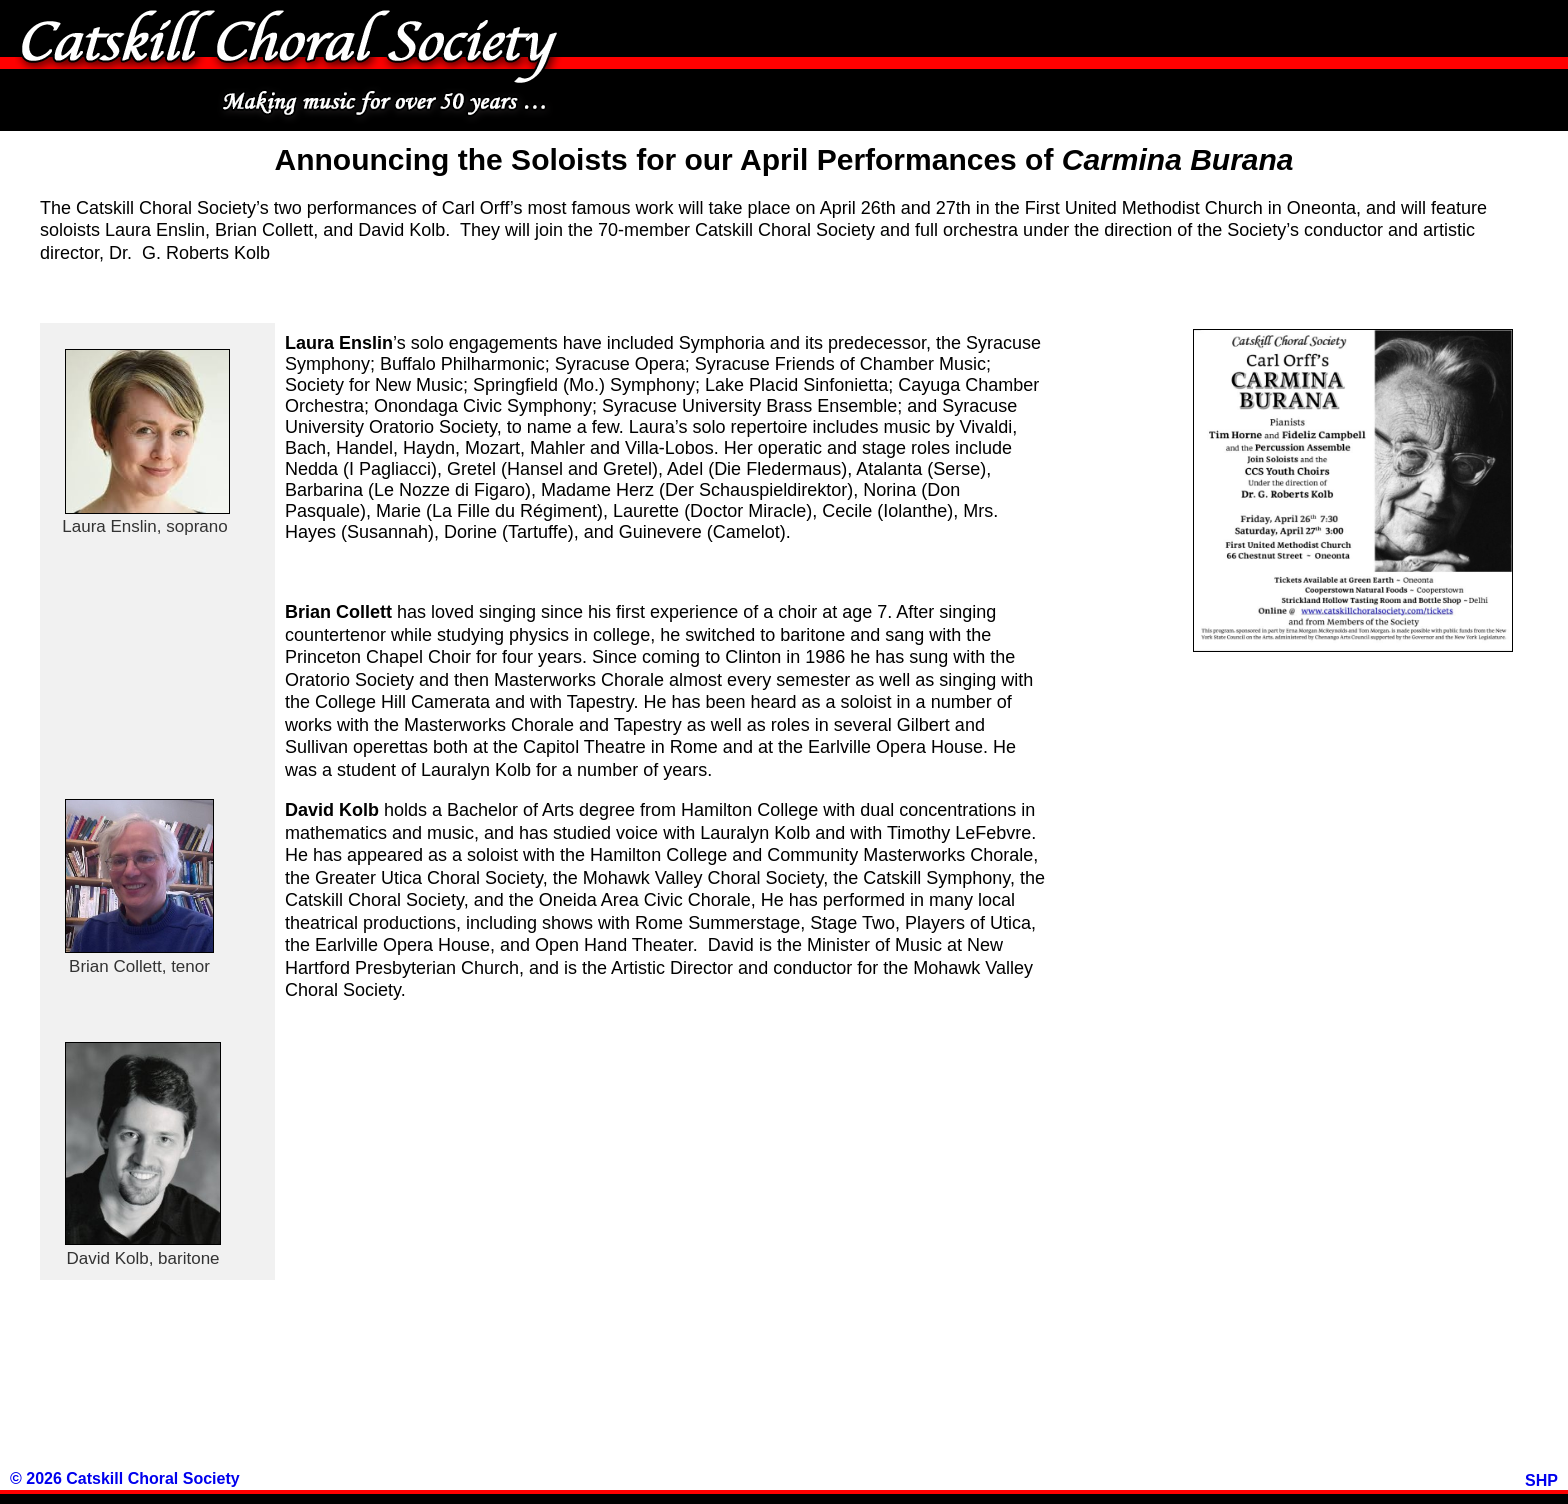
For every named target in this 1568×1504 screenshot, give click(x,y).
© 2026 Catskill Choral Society (125, 1478)
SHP (1541, 1480)
